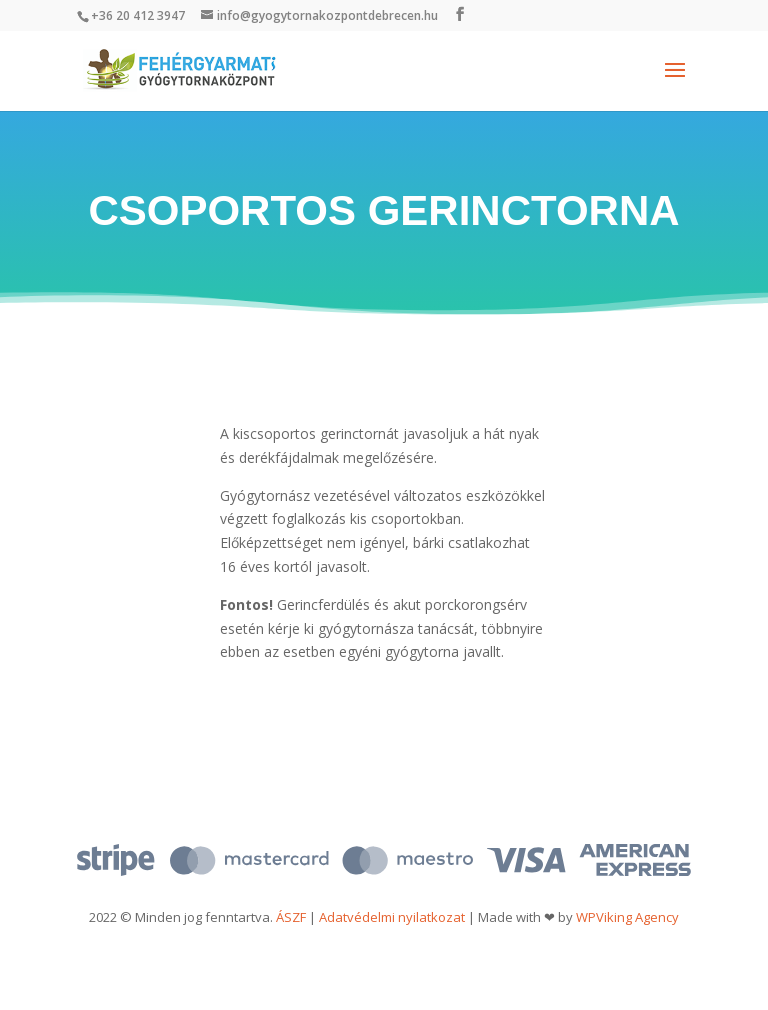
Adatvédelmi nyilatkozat (392, 917)
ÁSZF (291, 917)
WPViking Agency (627, 917)
